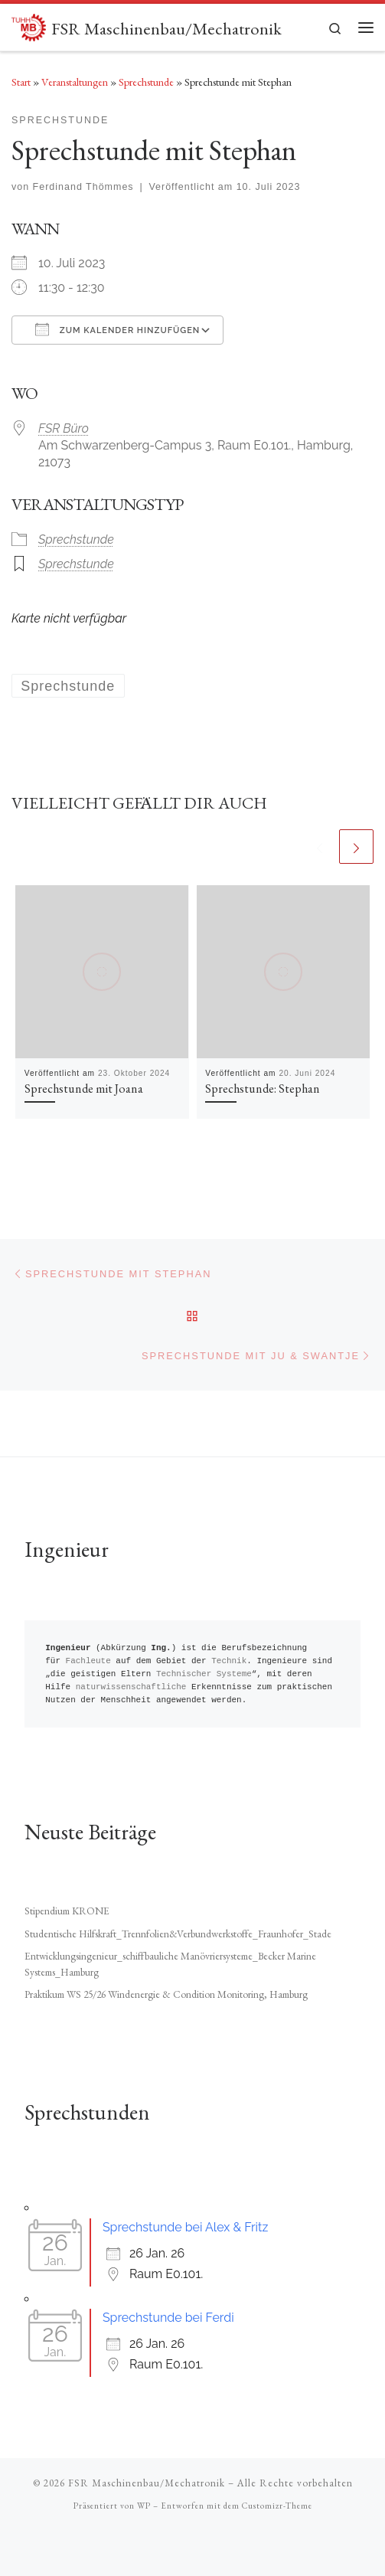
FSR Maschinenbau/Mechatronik (146, 2482)
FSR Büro (63, 428)
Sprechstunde (146, 82)
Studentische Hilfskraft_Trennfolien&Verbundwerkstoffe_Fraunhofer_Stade (177, 1933)
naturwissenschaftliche (131, 1687)
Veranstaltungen (74, 82)
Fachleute (88, 1661)
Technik (228, 1661)
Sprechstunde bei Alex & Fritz (185, 2227)
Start (21, 82)
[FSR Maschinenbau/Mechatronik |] (28, 25)
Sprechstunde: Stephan (262, 1088)
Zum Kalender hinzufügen (117, 329)
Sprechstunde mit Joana (83, 1088)
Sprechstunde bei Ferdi (168, 2317)
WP (144, 2505)
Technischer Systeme (204, 1674)
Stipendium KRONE (66, 1910)
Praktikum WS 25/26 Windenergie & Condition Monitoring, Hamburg (166, 1994)
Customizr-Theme (277, 2505)
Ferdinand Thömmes (83, 186)
